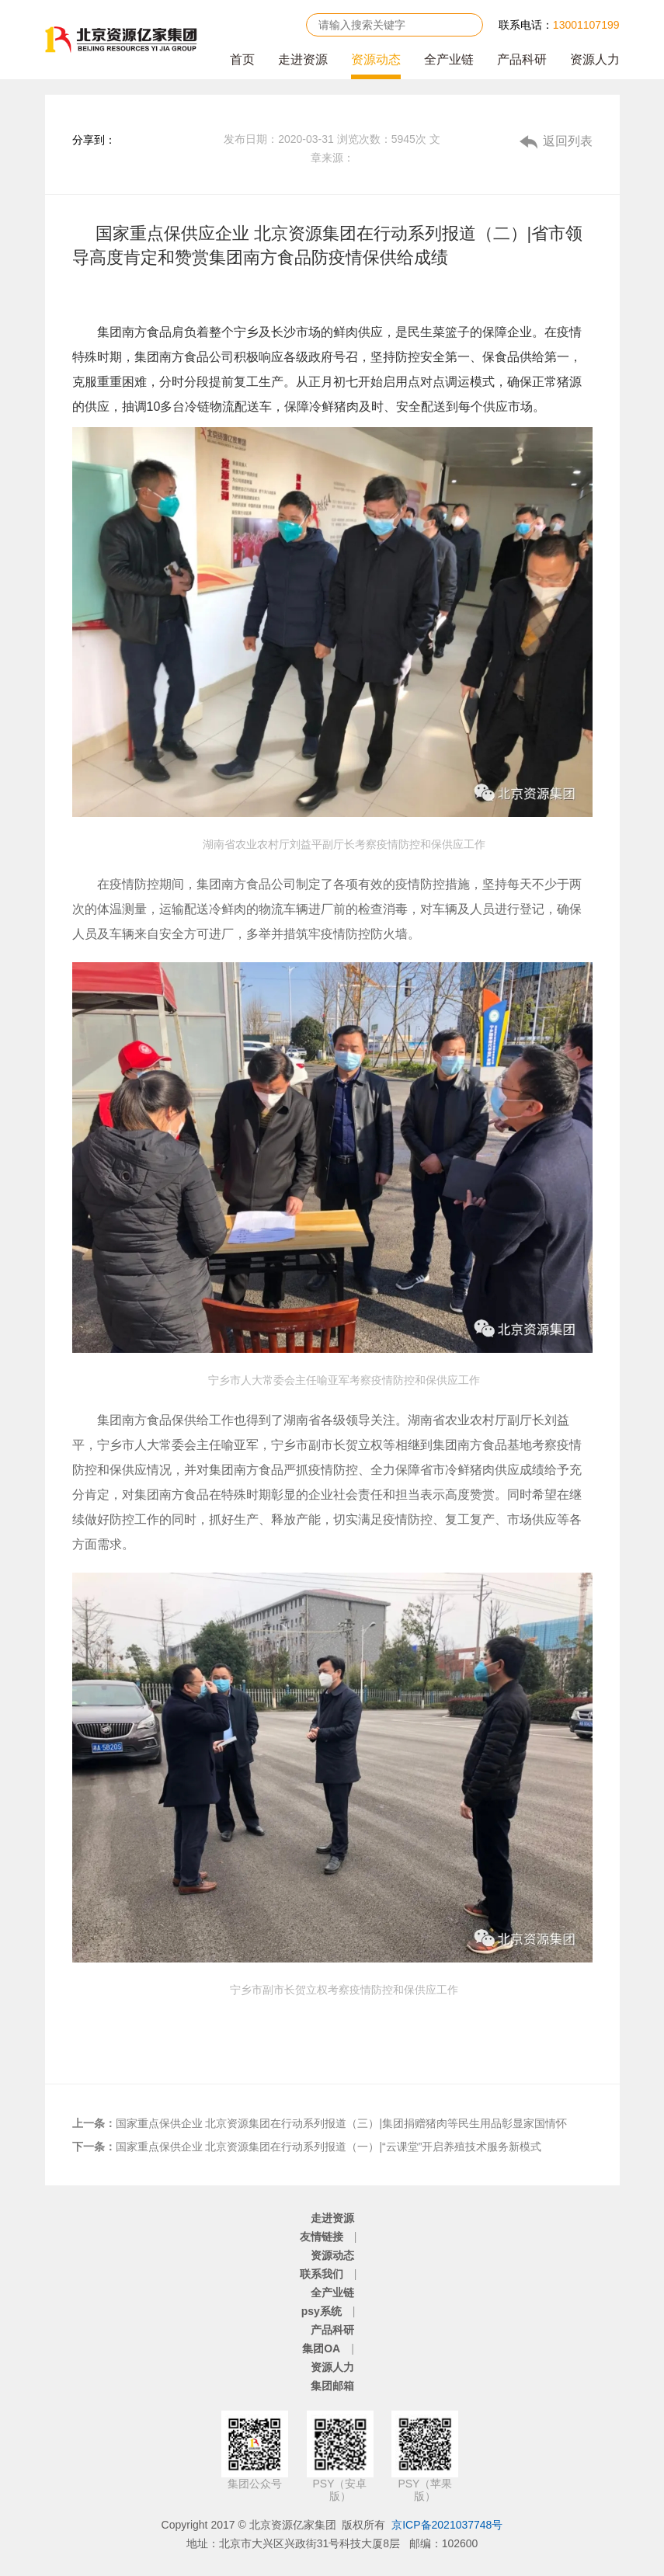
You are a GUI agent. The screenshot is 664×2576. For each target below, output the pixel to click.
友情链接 (321, 2236)
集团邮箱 (332, 2386)
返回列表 (568, 141)
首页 (242, 59)
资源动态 (376, 59)
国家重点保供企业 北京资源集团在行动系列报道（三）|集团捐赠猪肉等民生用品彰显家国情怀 (320, 2123)
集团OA (321, 2348)
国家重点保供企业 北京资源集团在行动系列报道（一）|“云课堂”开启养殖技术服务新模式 (307, 2146)
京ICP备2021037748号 (446, 2525)
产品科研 (522, 59)
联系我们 (321, 2274)
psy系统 (321, 2311)
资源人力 (595, 59)
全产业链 (449, 59)
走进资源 (303, 59)
